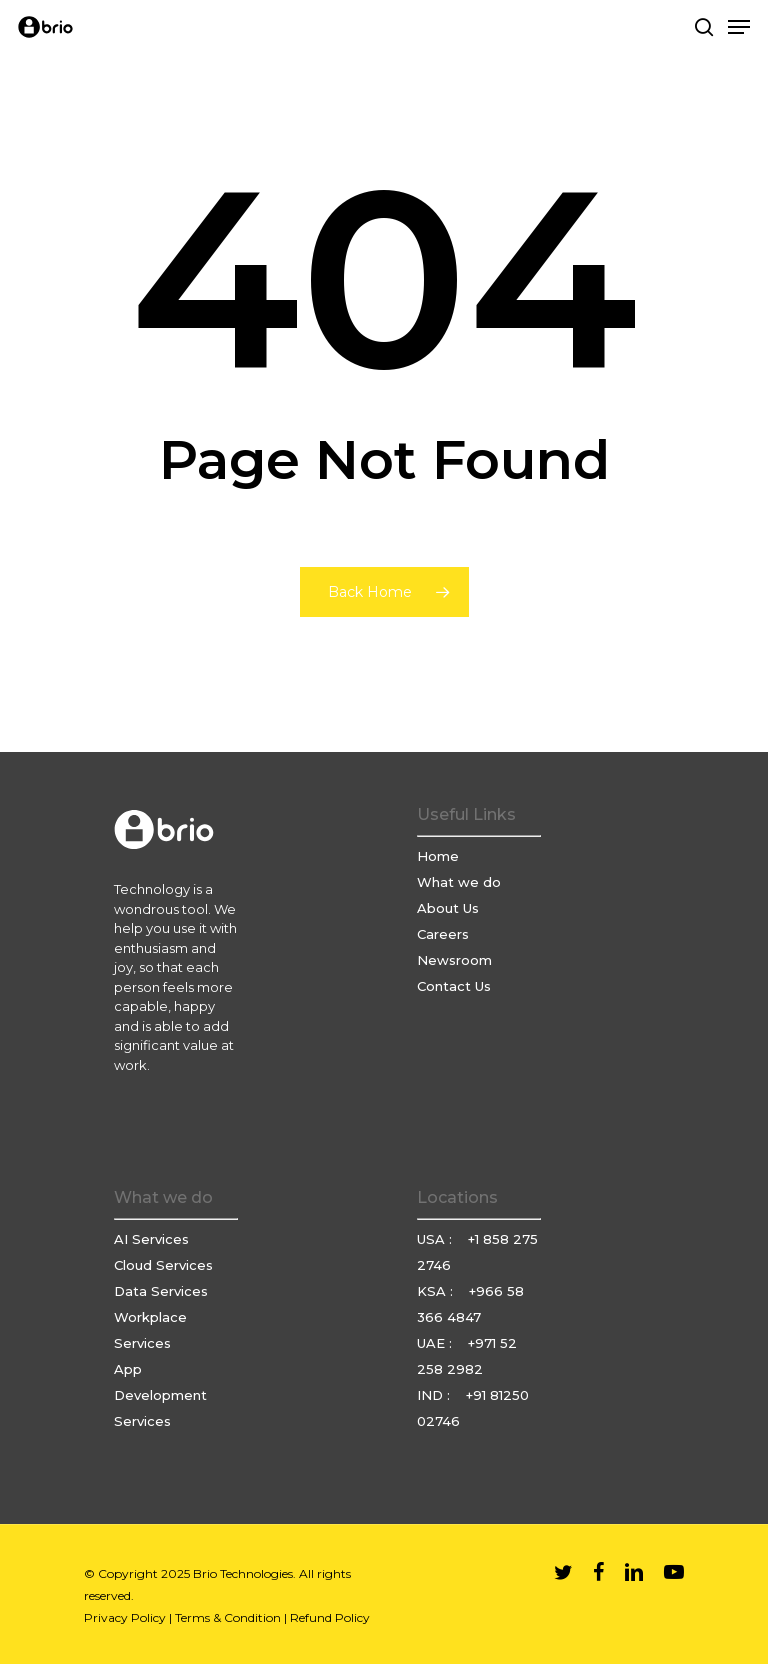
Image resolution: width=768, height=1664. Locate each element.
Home (438, 856)
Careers (443, 934)
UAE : (436, 1343)
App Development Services (160, 1395)
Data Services (161, 1291)
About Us (448, 908)
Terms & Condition (228, 1617)
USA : (436, 1239)
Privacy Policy (125, 1617)
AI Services (151, 1239)
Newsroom (454, 960)
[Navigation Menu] (739, 27)
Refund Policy (330, 1617)
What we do (459, 882)
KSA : (437, 1291)
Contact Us (454, 986)
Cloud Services (163, 1265)
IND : (435, 1395)
